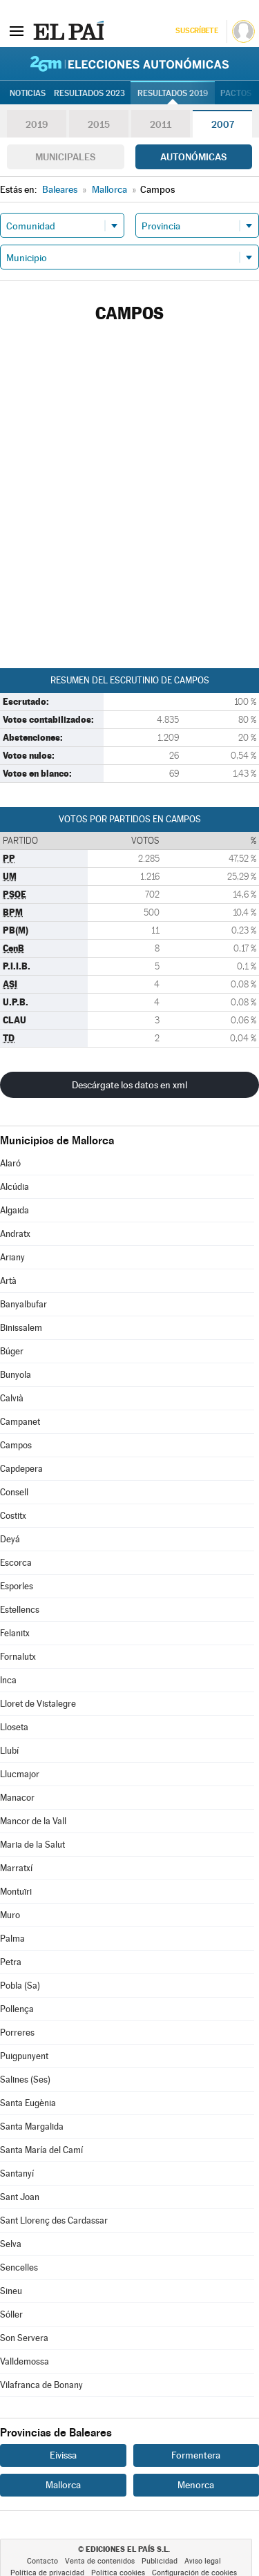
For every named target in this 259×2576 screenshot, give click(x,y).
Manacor (17, 1797)
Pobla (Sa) (20, 1985)
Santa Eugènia (28, 2103)
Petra (10, 1962)
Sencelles (19, 2267)
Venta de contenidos (100, 2561)
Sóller (11, 2314)
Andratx (15, 1234)
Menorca (196, 2484)
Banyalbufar (23, 1304)
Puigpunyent (24, 2056)
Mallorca (63, 2484)
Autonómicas (193, 156)
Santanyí (17, 2173)
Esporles (16, 1586)
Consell (14, 1492)
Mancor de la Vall (33, 1821)
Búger (11, 1351)
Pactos (235, 93)
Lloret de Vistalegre (38, 1703)
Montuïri (16, 1891)
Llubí (9, 1750)
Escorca (16, 1562)
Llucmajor (19, 1774)
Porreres (17, 2032)
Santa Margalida (32, 2126)
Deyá (10, 1539)
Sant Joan (19, 2197)
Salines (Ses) (25, 2079)
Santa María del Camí (41, 2150)
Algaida (14, 1210)
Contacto (42, 2561)
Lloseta (14, 1727)
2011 (160, 124)
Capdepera (21, 1469)
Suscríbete (196, 30)
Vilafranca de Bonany (41, 2385)
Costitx (13, 1515)
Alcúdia (14, 1187)
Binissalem (21, 1328)
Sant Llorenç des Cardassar (54, 2220)
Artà (8, 1281)
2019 (37, 124)
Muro (10, 1915)
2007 (222, 124)
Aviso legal (202, 2561)
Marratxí (16, 1868)
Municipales (65, 156)
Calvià (11, 1398)
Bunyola (15, 1375)
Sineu (11, 2291)
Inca (8, 1680)
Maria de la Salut (32, 1844)
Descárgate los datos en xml (129, 1084)
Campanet (20, 1422)
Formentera (195, 2455)
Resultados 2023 (89, 93)
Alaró (10, 1163)
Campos (16, 1445)
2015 (99, 124)
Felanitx (15, 1633)
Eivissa (63, 2455)
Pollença (17, 2009)
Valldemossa (24, 2361)
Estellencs (19, 1609)
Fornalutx (18, 1656)
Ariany (12, 1257)
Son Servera (24, 2338)
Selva (10, 2244)
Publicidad (160, 2561)
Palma (12, 1938)
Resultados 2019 (172, 93)
